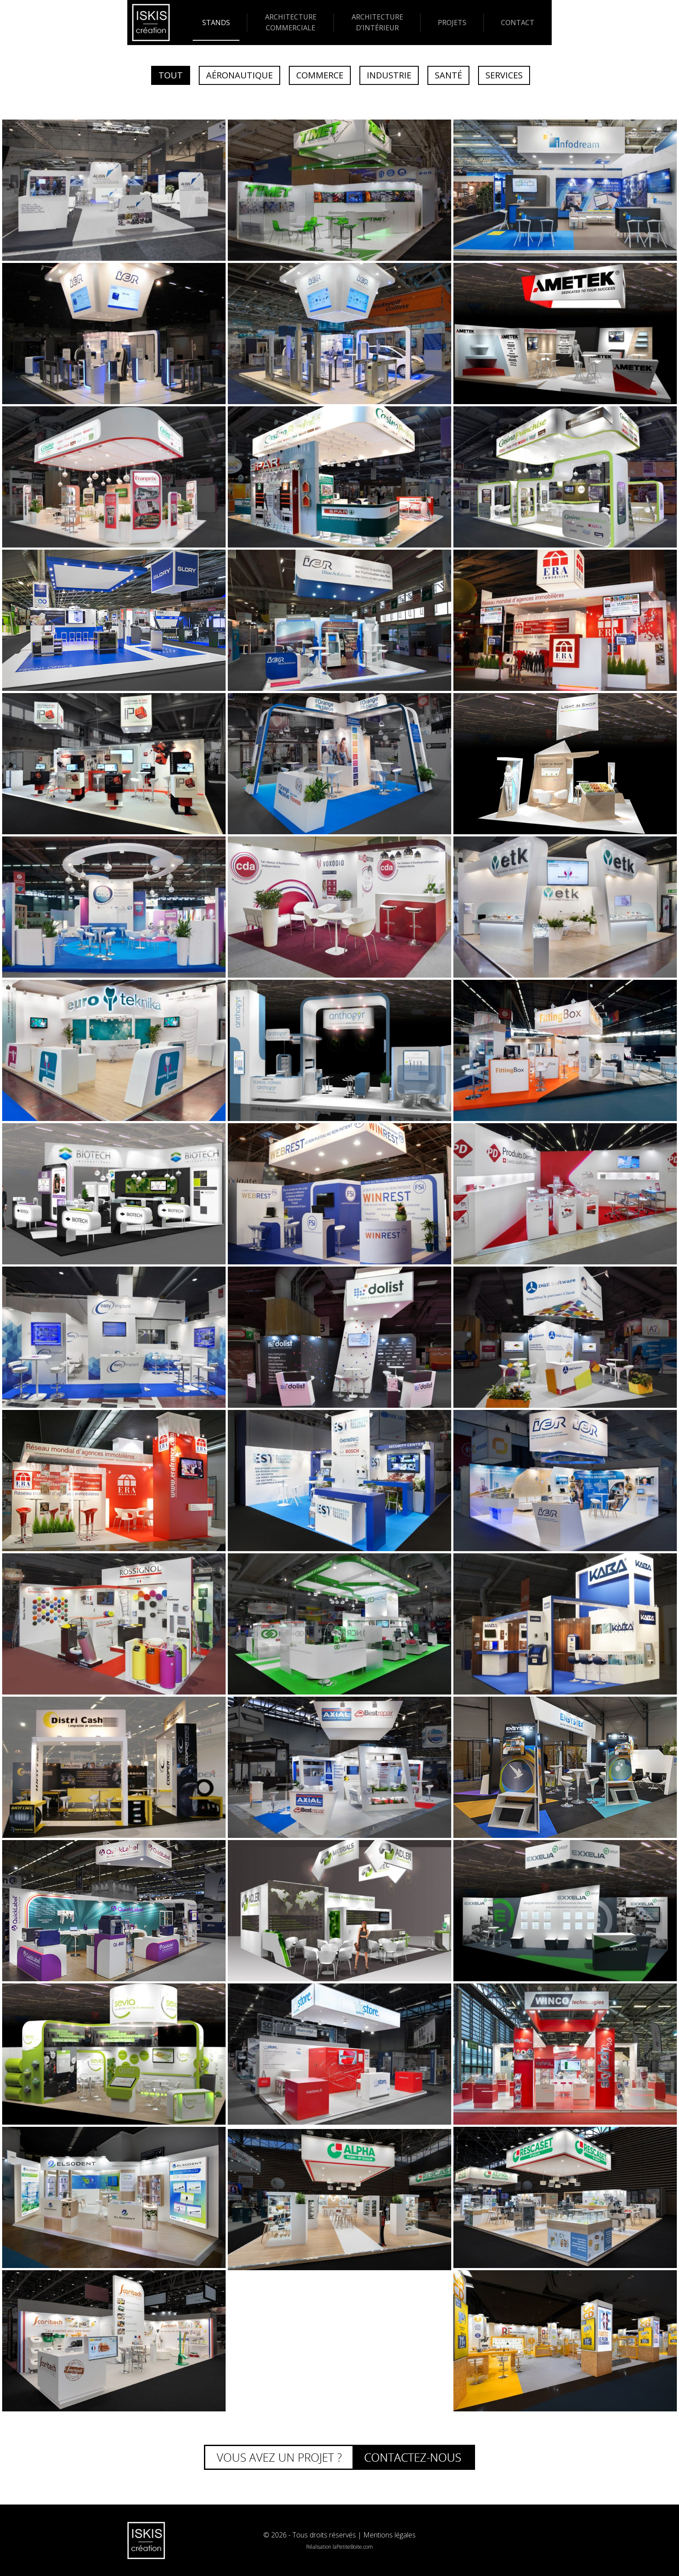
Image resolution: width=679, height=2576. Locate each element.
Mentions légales (389, 2535)
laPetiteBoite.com (353, 2546)
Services (504, 75)
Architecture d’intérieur (377, 22)
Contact (517, 22)
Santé (448, 75)
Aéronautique (239, 75)
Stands (216, 22)
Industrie (389, 75)
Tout (170, 75)
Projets (452, 22)
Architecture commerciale (291, 22)
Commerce (319, 75)
